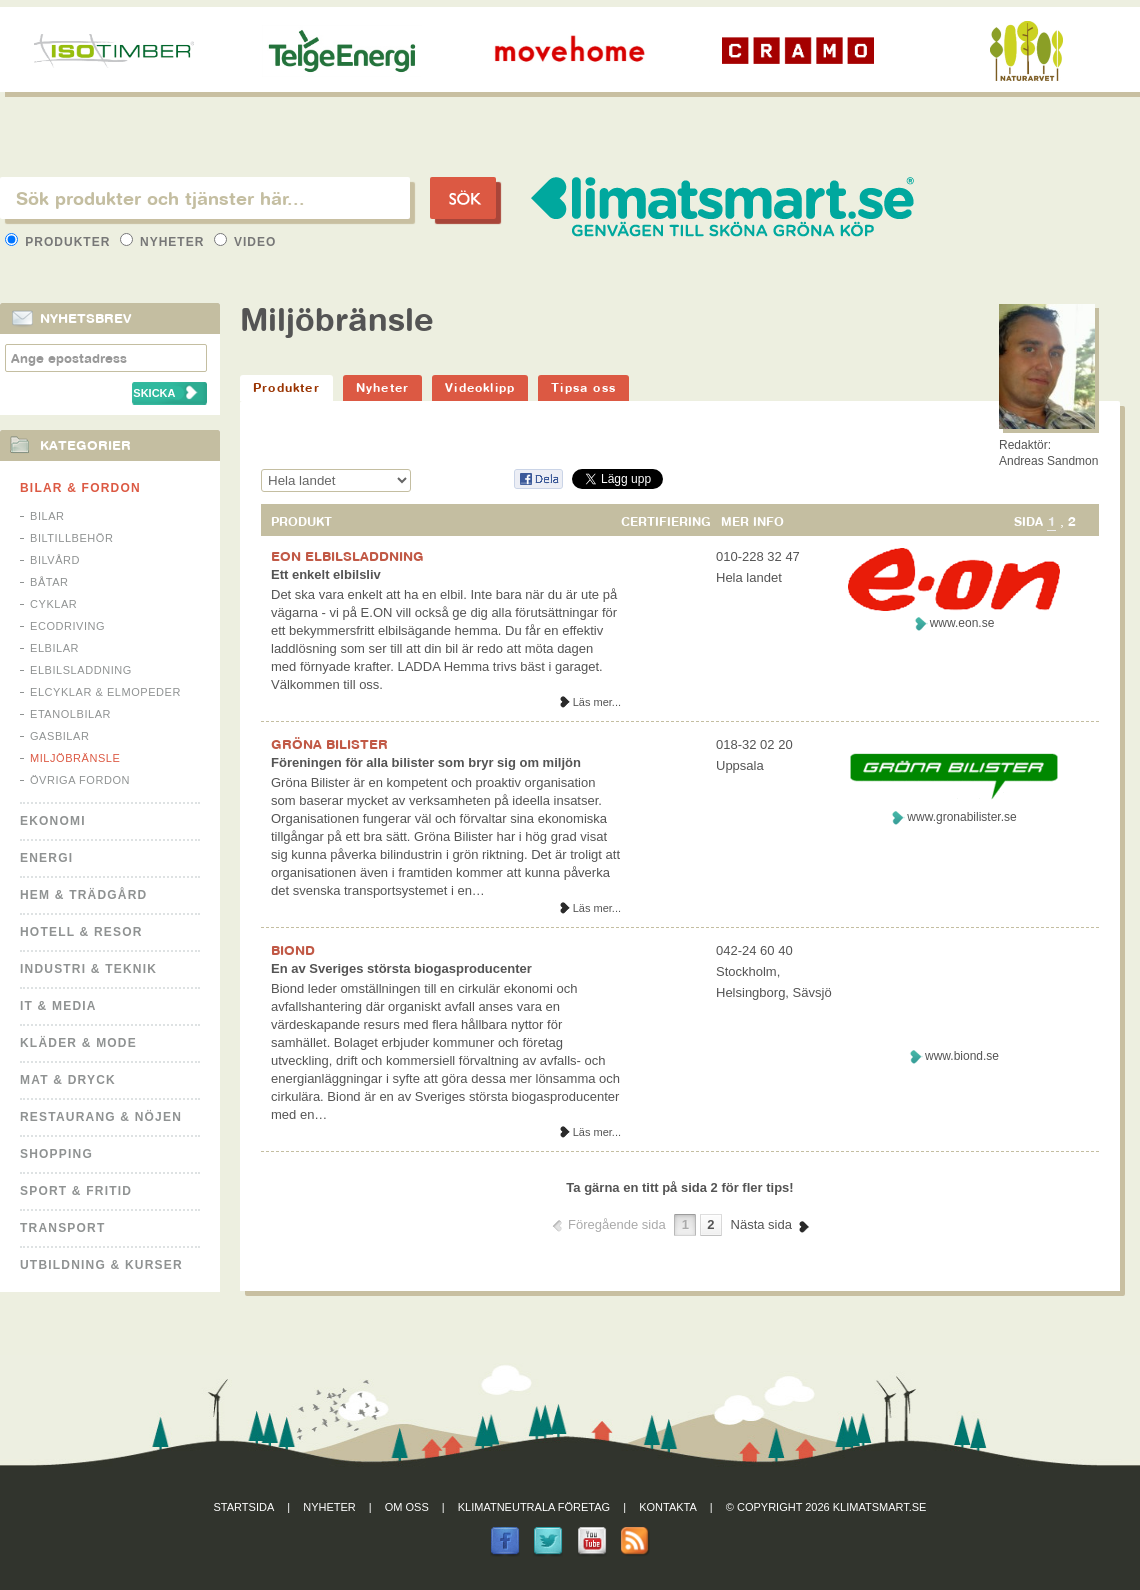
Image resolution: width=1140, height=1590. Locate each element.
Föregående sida (617, 1224)
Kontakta (668, 1507)
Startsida (244, 1507)
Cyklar (53, 604)
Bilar (47, 516)
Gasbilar (59, 736)
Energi (46, 858)
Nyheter (164, 242)
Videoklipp (480, 387)
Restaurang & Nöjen (101, 1117)
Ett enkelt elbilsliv (326, 574)
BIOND (293, 950)
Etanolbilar (70, 714)
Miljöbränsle (75, 758)
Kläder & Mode (78, 1043)
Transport (62, 1228)
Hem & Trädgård (83, 895)
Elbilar (54, 648)
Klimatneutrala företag (534, 1507)
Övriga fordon (80, 780)
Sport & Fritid (76, 1191)
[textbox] (205, 198)
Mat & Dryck (68, 1080)
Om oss (407, 1507)
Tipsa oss (583, 387)
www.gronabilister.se (961, 817)
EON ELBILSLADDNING (347, 556)
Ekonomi (53, 821)
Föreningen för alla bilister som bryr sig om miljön (426, 762)
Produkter (60, 242)
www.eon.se (962, 623)
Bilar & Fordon (80, 488)
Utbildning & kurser (101, 1265)
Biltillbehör (71, 538)
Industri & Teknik (88, 969)
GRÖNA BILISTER (329, 744)
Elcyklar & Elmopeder (105, 692)
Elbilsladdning (81, 670)
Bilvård (55, 560)
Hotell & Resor (81, 932)
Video (245, 242)
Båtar (49, 582)
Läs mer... (597, 702)
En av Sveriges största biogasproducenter (401, 968)
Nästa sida (761, 1224)
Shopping (56, 1154)
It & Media (58, 1006)
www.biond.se (962, 1056)
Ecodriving (67, 626)
